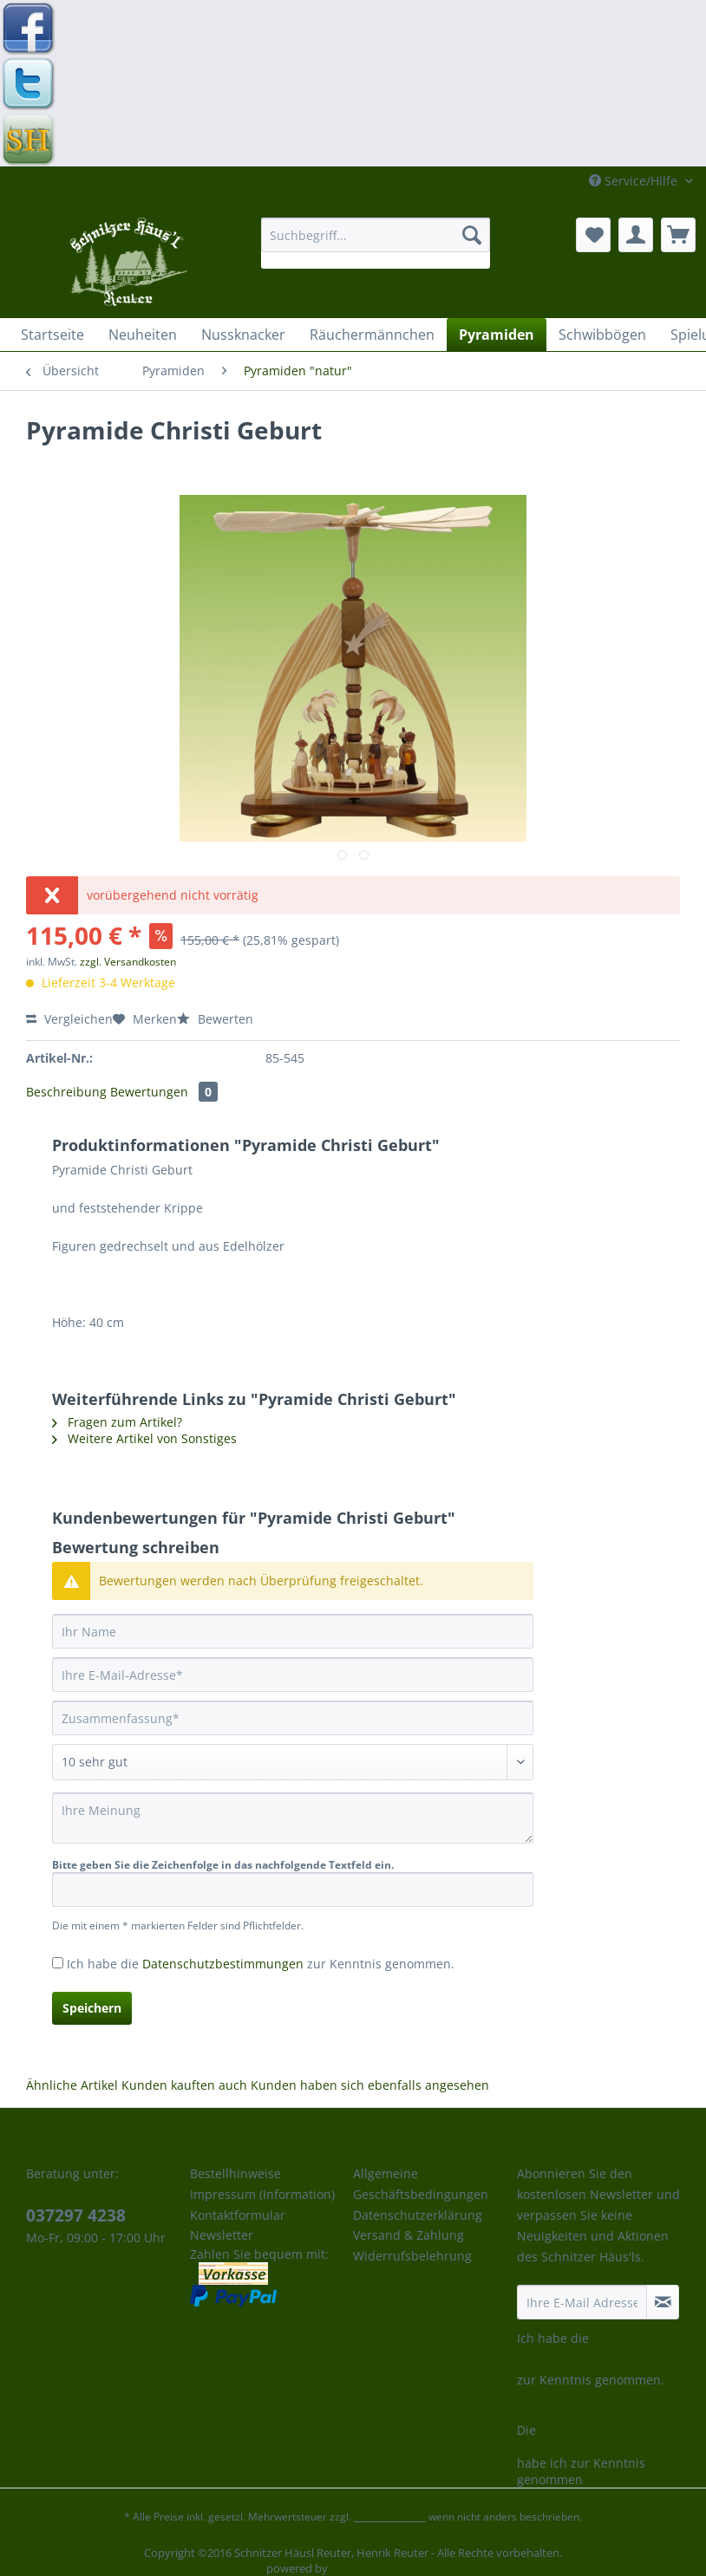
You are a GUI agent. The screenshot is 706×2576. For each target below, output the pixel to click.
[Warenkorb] (678, 235)
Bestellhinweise (235, 2173)
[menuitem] (376, 243)
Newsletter (221, 2235)
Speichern (91, 2008)
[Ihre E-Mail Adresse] (582, 2302)
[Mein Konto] (635, 235)
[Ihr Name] (292, 1631)
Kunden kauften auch (184, 2085)
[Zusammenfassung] (292, 1718)
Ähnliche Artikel (72, 2085)
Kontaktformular (237, 2215)
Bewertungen (164, 1091)
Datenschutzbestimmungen (223, 1963)
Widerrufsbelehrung (412, 2255)
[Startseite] (52, 334)
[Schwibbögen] (602, 334)
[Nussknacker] (243, 334)
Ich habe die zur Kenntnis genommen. (260, 1963)
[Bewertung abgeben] (292, 1762)
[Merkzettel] (593, 235)
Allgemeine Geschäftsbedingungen (420, 2183)
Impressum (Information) (262, 2194)
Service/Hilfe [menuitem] (635, 180)
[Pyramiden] (496, 334)
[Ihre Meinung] (292, 1818)
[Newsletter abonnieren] (662, 2302)
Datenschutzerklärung (417, 2215)
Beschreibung (66, 1091)
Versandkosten (390, 2516)
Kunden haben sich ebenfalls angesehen (370, 2085)
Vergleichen (69, 1019)
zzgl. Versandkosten (128, 961)
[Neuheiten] (142, 334)
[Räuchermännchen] (372, 334)
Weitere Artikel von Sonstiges (144, 1438)
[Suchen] (472, 235)
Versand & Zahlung (408, 2235)
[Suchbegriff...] (376, 235)
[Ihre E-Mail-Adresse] (292, 1674)
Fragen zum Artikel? (117, 1422)
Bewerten (215, 1019)
